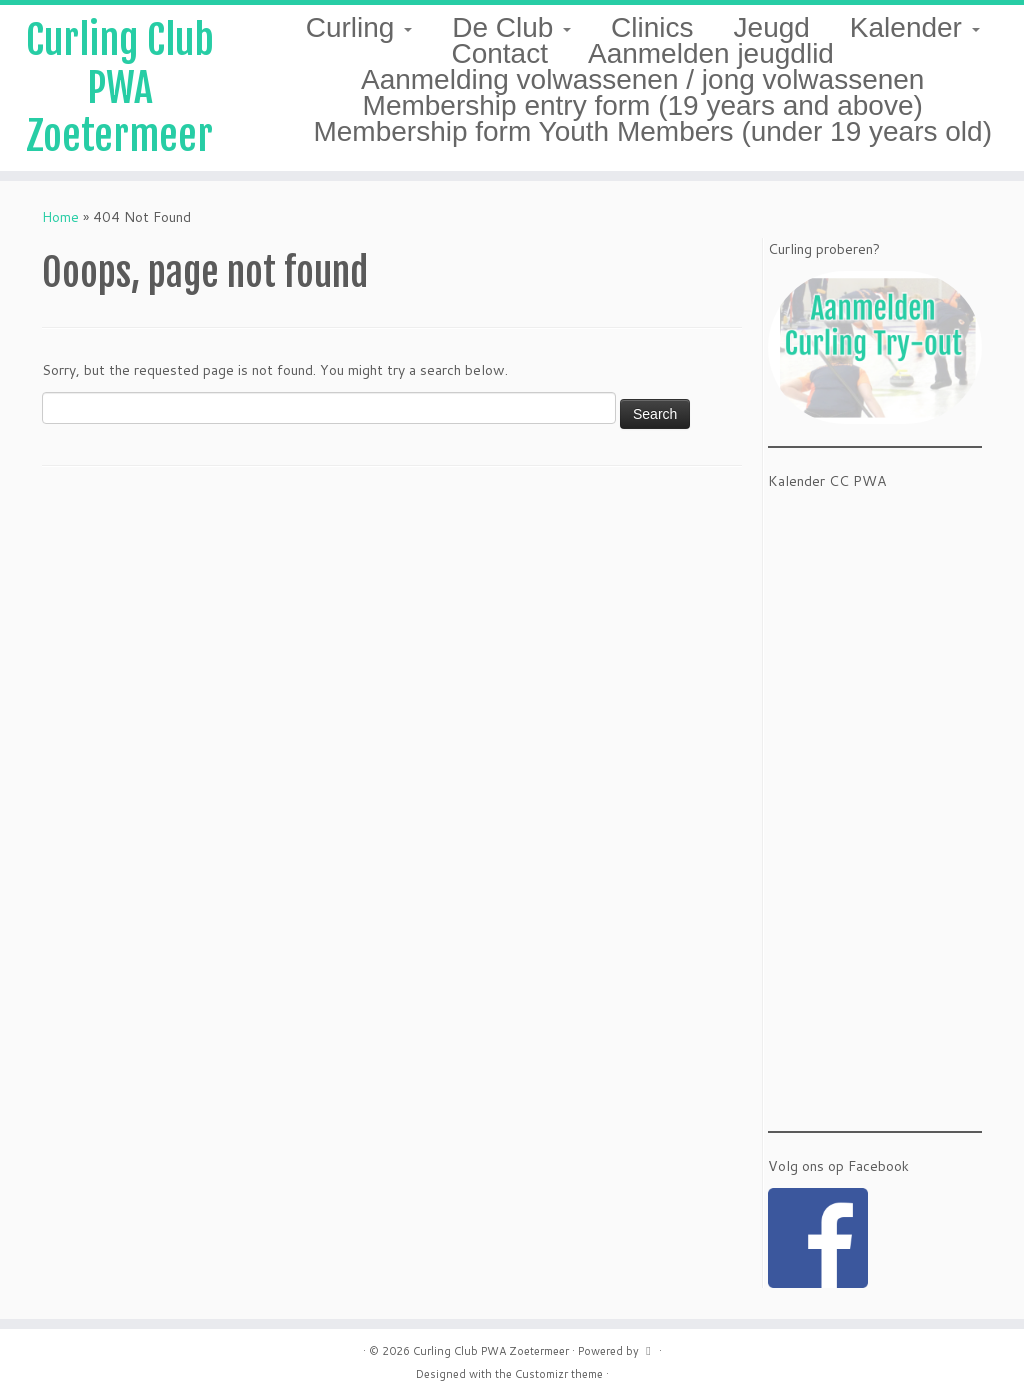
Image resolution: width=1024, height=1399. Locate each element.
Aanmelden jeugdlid (711, 53)
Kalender (915, 27)
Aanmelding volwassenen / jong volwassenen (642, 79)
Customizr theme (559, 1374)
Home (60, 217)
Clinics (652, 27)
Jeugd (772, 27)
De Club (511, 27)
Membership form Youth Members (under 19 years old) (652, 131)
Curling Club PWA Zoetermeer (120, 88)
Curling (359, 27)
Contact (499, 53)
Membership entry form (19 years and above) (643, 105)
